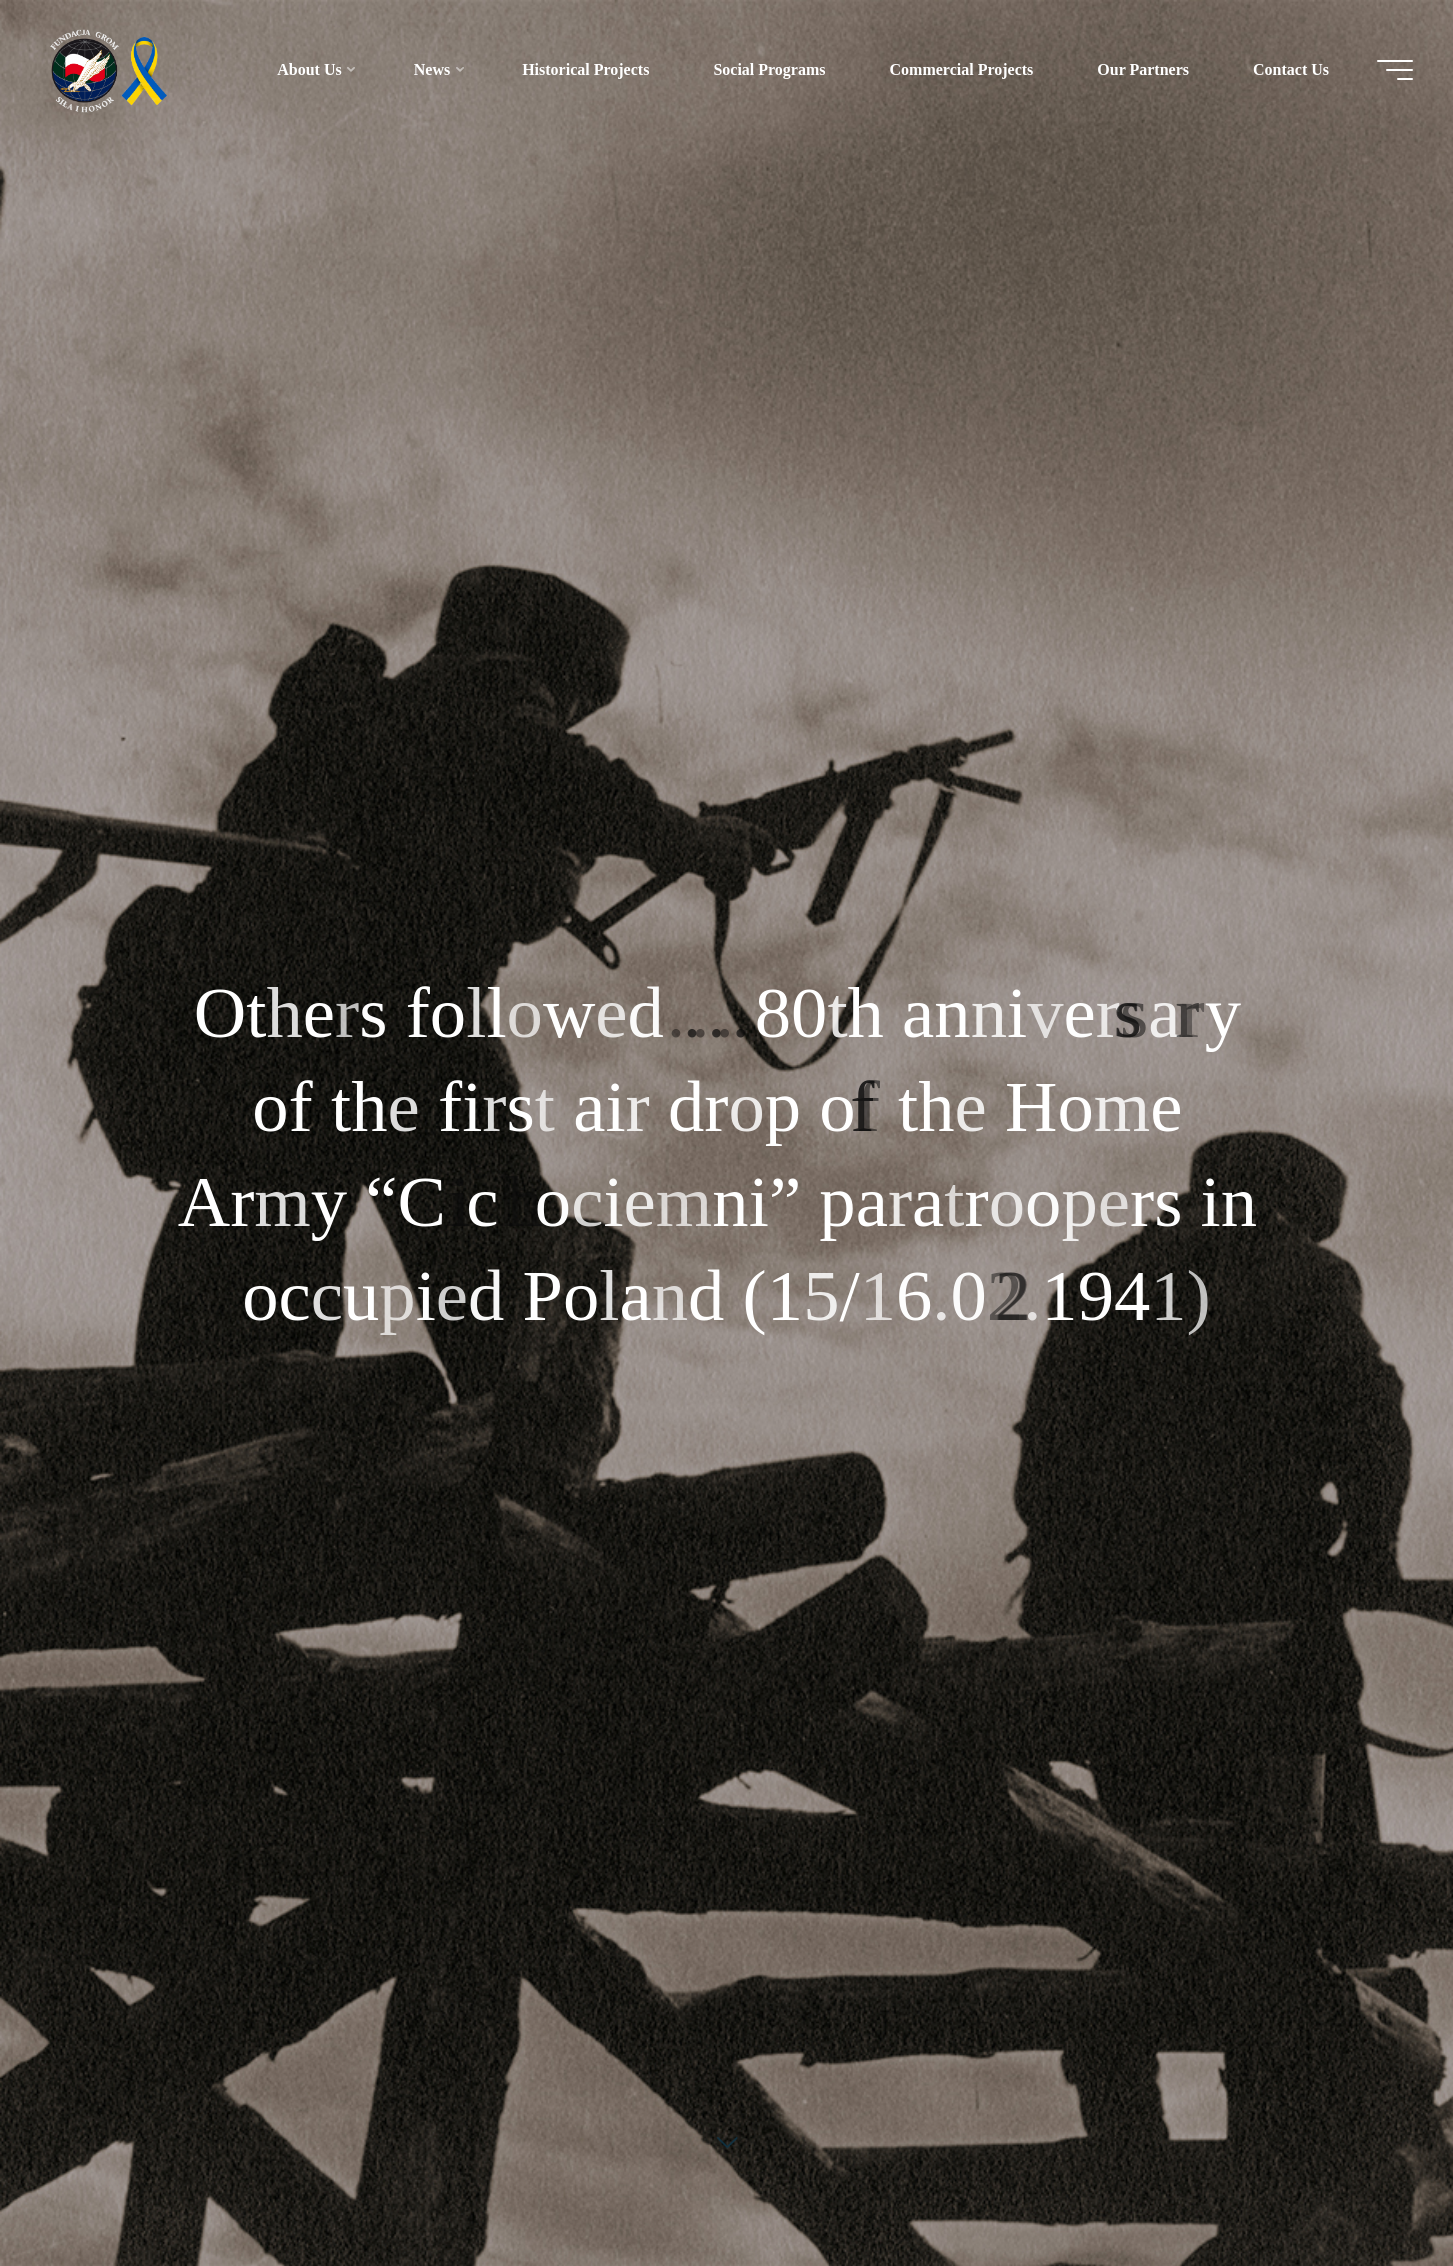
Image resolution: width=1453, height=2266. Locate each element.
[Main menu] (1395, 70)
